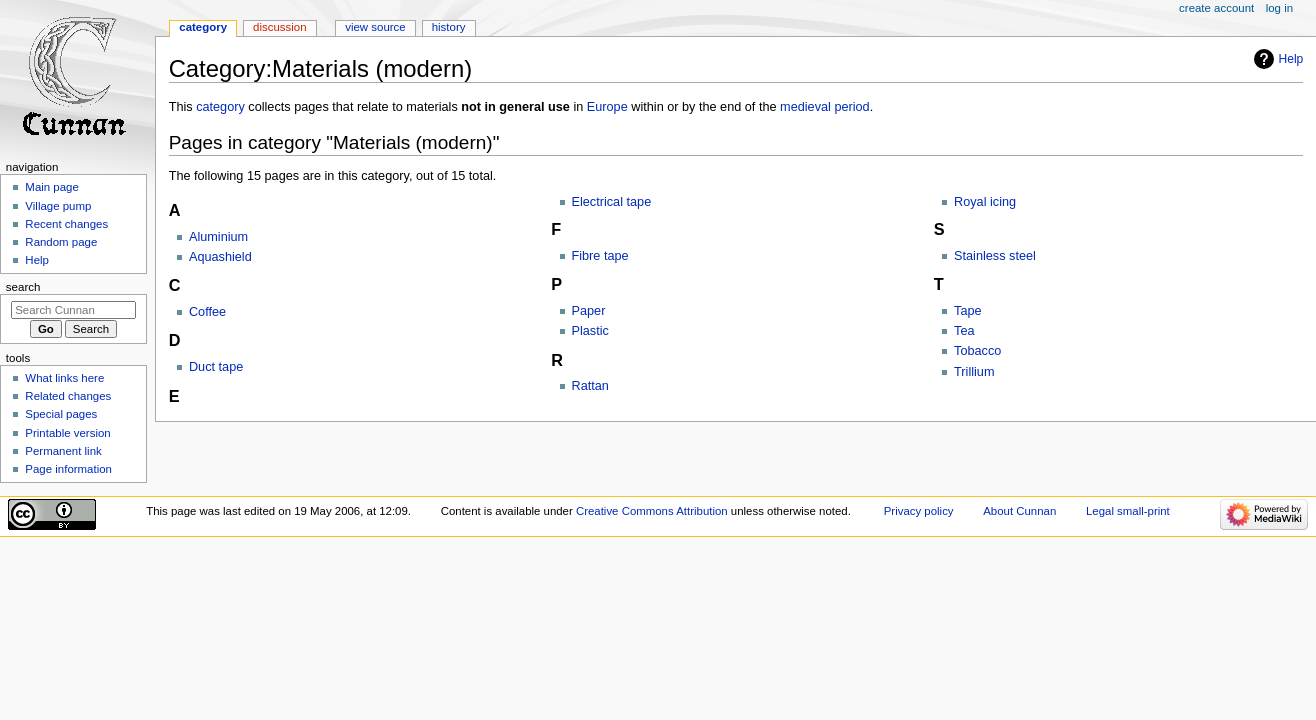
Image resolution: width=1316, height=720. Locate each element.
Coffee (207, 312)
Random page (61, 242)
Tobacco (977, 351)
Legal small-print (1128, 511)
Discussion (279, 27)
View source (375, 27)
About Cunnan (1019, 511)
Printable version (67, 433)
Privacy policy (919, 511)
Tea (964, 331)
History (449, 27)
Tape (968, 311)
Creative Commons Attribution (652, 511)
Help (1291, 59)
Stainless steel (995, 256)
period (851, 107)
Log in (1279, 8)
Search (23, 287)
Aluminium (218, 237)
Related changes (68, 396)
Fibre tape (600, 256)
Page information (68, 469)
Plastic (590, 331)
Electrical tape (612, 202)
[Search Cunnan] (73, 310)
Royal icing (985, 202)
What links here (64, 378)
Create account (1216, 8)
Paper (589, 311)
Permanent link (63, 451)
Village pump (58, 206)
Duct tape (216, 367)
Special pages (61, 414)
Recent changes (66, 224)
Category (203, 27)
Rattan (590, 386)
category (220, 107)
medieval (805, 107)
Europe (607, 107)
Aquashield (220, 257)
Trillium (974, 372)
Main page (52, 187)
